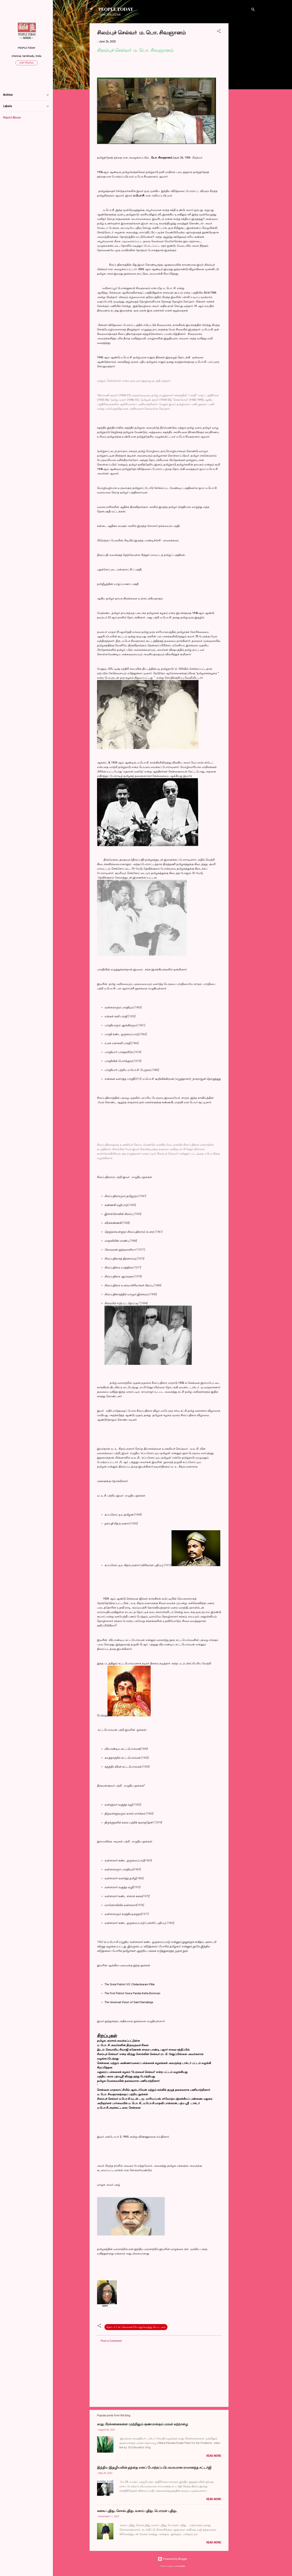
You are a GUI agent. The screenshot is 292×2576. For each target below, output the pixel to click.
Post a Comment (111, 2341)
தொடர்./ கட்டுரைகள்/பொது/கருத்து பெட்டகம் (136, 2327)
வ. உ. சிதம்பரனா (182, 1466)
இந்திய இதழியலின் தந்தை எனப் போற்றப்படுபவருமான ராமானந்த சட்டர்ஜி (154, 2467)
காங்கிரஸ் (179, 325)
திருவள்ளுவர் (106, 1785)
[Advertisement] (243, 79)
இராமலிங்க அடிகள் (110, 1841)
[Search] (253, 10)
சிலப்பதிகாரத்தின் (114, 264)
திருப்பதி (137, 859)
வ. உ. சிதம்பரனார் (122, 1448)
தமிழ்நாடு (124, 767)
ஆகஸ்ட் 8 (103, 762)
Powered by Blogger (172, 2559)
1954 (114, 762)
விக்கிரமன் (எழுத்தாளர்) (175, 1079)
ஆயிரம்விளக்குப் (133, 292)
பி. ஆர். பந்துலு (129, 1462)
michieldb (180, 2566)
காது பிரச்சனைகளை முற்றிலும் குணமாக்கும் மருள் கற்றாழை (142, 2424)
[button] (219, 32)
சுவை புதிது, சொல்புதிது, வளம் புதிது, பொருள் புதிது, (137, 2510)
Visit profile (26, 63)
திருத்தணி (169, 864)
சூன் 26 (178, 157)
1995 (125, 2136)
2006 (141, 269)
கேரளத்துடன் (123, 877)
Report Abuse (12, 117)
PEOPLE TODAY (116, 9)
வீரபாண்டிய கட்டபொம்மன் (127, 1640)
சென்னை (115, 292)
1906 (188, 157)
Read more (213, 2455)
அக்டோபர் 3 (113, 2136)
